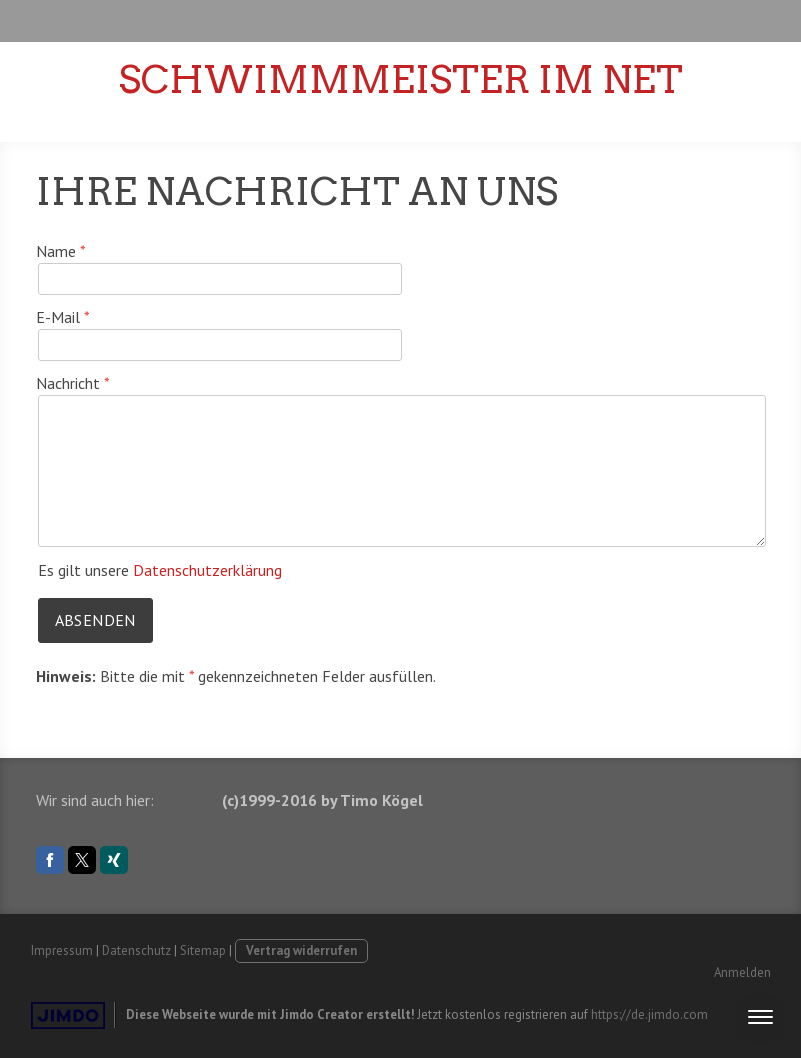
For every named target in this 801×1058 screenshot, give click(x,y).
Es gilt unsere (160, 570)
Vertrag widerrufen (301, 950)
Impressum (62, 950)
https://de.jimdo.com (649, 1014)
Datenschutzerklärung (207, 570)
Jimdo (68, 1015)
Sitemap (203, 950)
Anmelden (742, 972)
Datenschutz (136, 950)
